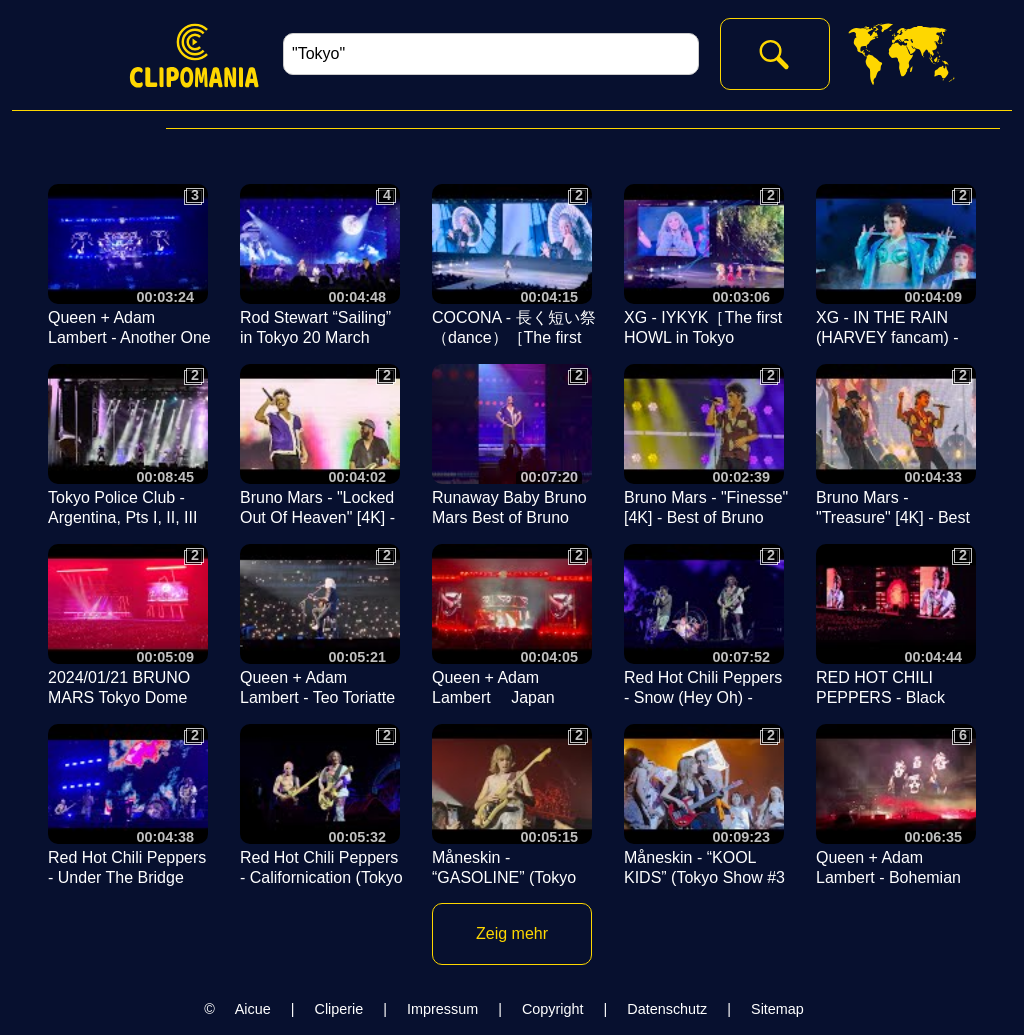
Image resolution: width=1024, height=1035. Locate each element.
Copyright (553, 1009)
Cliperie (339, 1009)
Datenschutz (667, 1009)
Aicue (253, 1009)
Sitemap (777, 1009)
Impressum (442, 1009)
